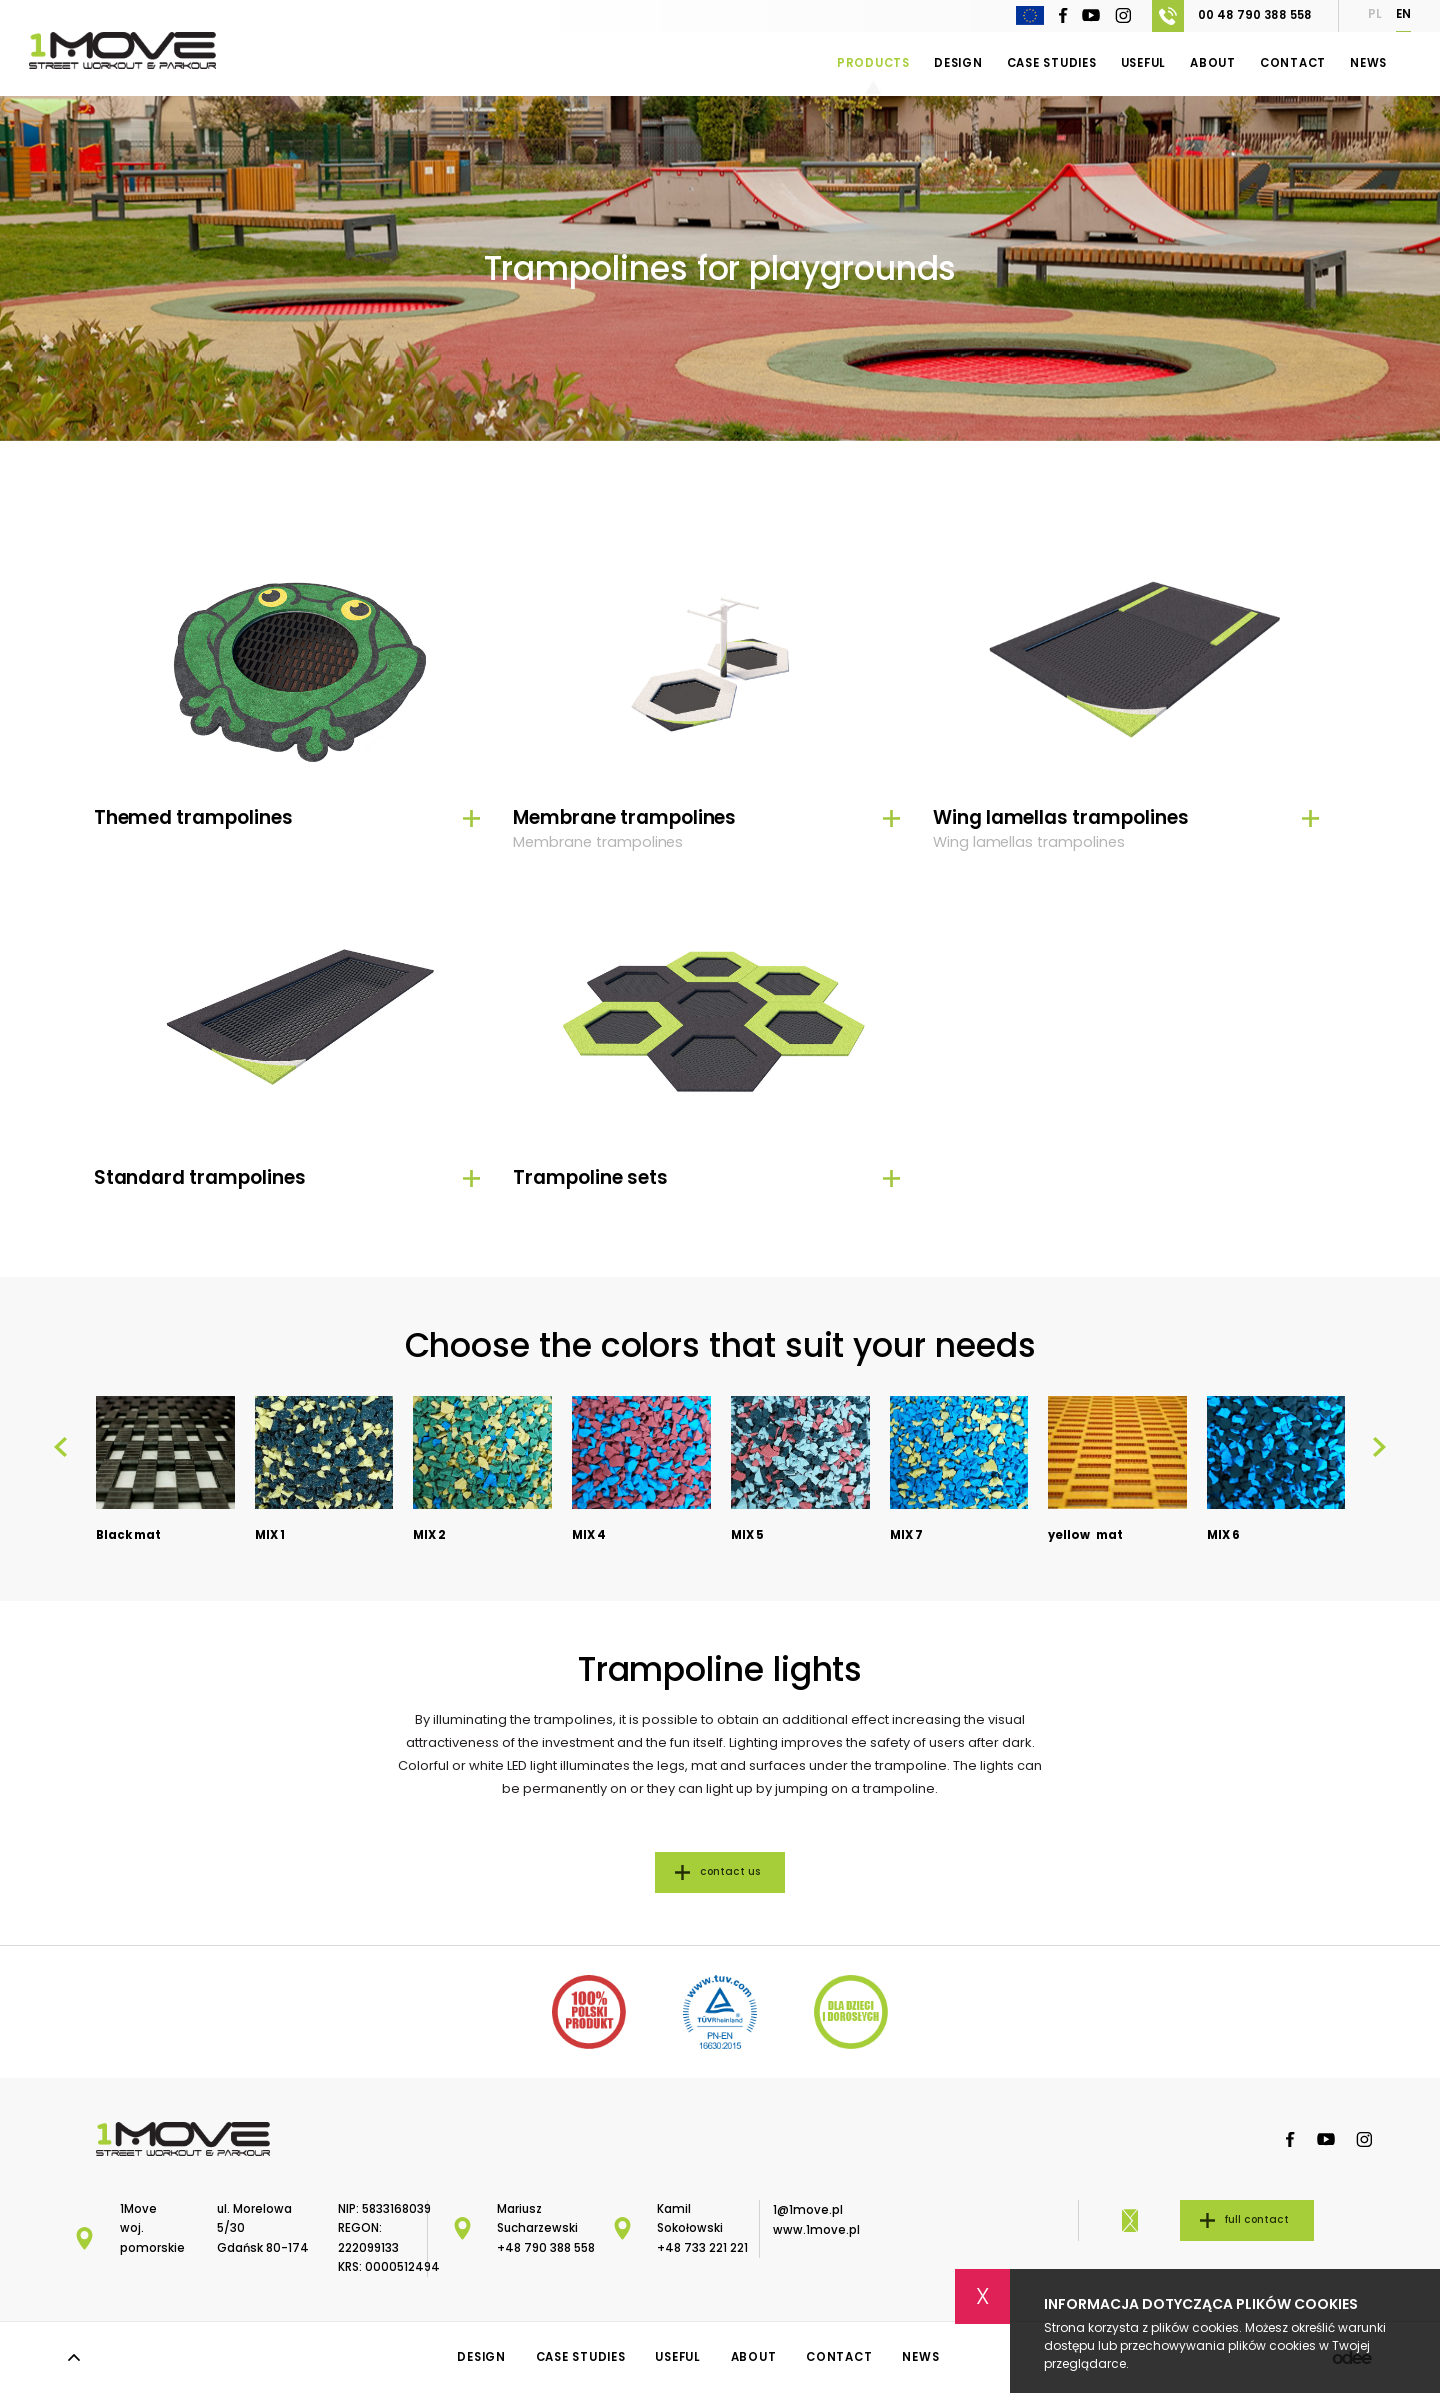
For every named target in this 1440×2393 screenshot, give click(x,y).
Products (873, 63)
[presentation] (60, 1447)
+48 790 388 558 (546, 2248)
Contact (1293, 63)
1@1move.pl (808, 2210)
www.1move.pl (816, 2230)
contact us (730, 1871)
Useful (1144, 63)
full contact (1256, 2219)
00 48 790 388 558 (1232, 16)
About (1213, 63)
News (1368, 63)
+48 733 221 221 (702, 2248)
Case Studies (1052, 63)
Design (958, 63)
